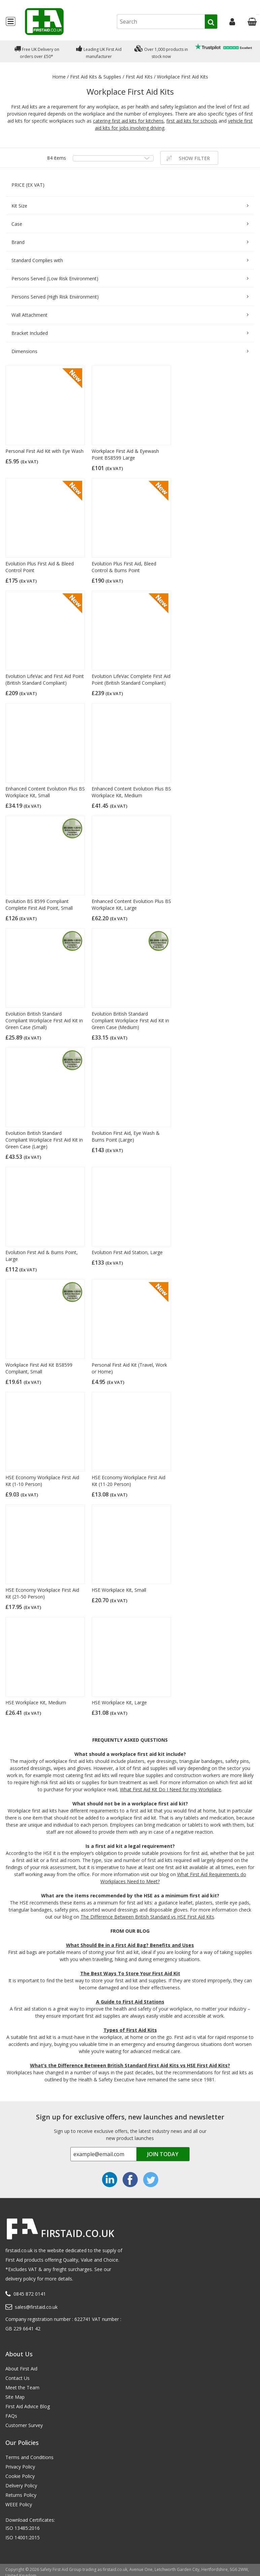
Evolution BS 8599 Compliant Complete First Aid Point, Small (39, 904)
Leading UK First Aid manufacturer (99, 51)
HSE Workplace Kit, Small (119, 1590)
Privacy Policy (20, 2466)
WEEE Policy (18, 2504)
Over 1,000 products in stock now (161, 51)
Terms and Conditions (29, 2457)
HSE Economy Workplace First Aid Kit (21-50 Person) (42, 1593)
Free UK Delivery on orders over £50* (36, 51)
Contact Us (17, 2378)
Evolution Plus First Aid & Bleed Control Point (39, 566)
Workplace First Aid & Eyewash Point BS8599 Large (125, 454)
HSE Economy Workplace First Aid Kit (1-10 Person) (42, 1480)
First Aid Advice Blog (27, 2406)
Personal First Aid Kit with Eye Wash (44, 451)
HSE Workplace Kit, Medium (35, 1702)
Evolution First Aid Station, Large (127, 1252)
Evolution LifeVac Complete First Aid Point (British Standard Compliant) (131, 679)
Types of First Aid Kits (130, 2030)
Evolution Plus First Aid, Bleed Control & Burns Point (124, 566)
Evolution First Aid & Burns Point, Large (41, 1255)
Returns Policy (20, 2495)
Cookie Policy (20, 2476)
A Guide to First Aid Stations (130, 2001)
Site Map (15, 2397)
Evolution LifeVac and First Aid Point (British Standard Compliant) (44, 679)
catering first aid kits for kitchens (128, 121)
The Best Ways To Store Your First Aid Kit (130, 1973)
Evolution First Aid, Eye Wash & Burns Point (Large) (126, 1136)
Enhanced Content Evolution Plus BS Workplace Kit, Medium (131, 792)
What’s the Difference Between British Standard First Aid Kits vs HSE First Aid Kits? (130, 2065)
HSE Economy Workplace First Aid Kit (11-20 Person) (128, 1480)
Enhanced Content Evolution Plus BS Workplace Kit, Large (131, 904)
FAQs (11, 2416)
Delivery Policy (21, 2485)
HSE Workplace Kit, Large (119, 1702)
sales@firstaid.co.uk (36, 2307)
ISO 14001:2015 (22, 2537)
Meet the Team (22, 2387)
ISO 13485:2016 (22, 2528)
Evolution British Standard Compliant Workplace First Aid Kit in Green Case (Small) (44, 1020)
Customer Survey (24, 2425)
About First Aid (21, 2368)
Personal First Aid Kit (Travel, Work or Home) (129, 1368)
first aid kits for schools (191, 121)
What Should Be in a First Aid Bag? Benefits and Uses (130, 1945)
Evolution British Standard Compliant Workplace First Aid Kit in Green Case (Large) (44, 1140)
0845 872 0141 (29, 2294)
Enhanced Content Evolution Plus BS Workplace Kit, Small (45, 792)
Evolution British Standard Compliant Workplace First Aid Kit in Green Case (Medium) (130, 1020)
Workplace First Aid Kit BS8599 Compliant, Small (38, 1368)
